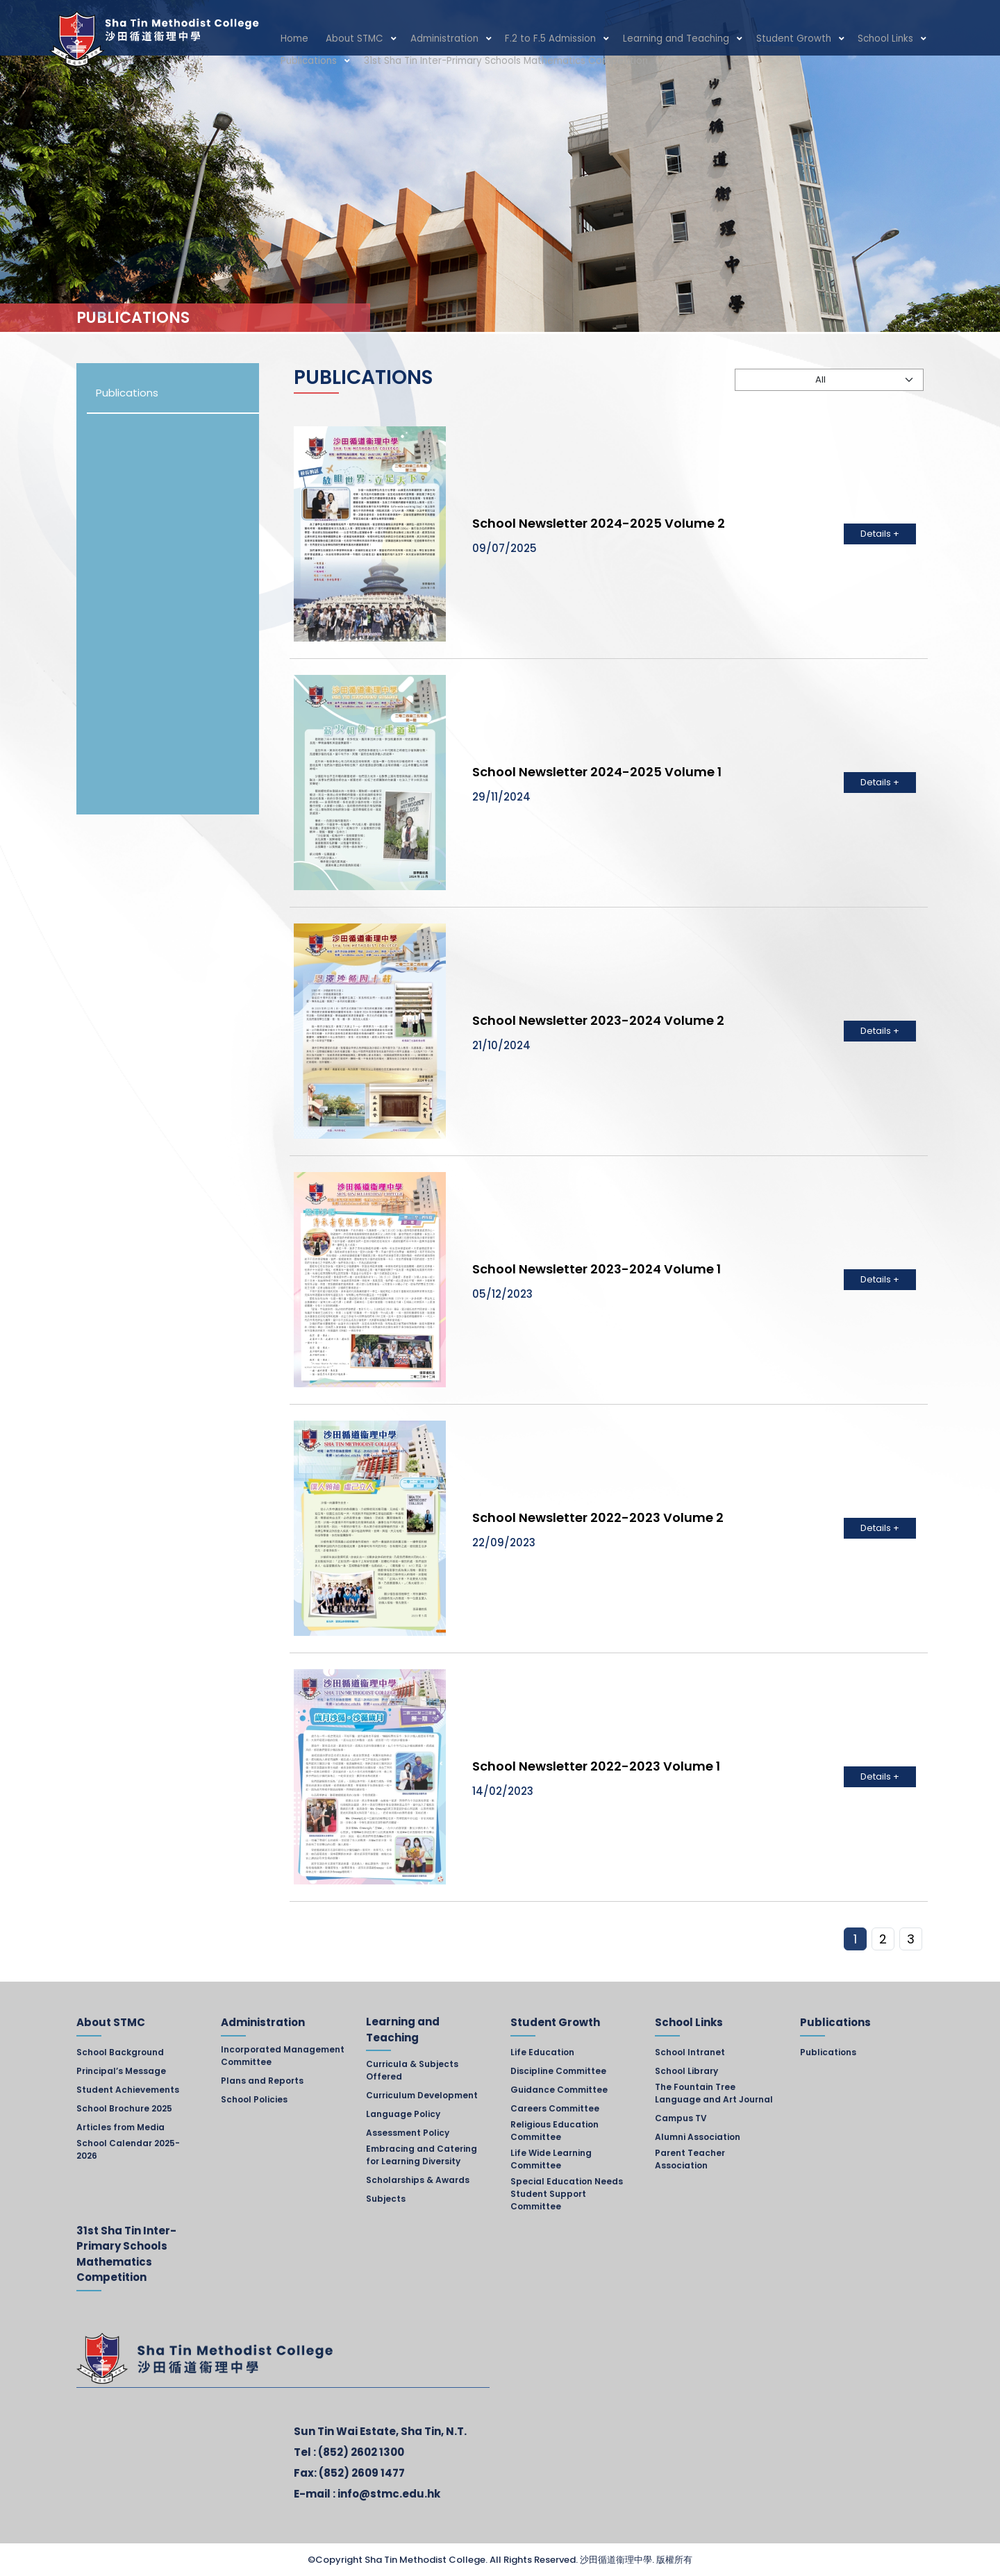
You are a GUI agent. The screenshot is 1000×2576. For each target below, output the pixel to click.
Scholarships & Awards (417, 2180)
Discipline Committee (558, 2071)
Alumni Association (697, 2137)
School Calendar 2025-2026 (128, 2149)
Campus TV (681, 2118)
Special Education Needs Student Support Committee (566, 2193)
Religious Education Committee (554, 2130)
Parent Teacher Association (690, 2159)
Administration (423, 38)
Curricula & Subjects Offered (412, 2070)
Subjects (386, 2199)
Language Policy (403, 2114)
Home (292, 38)
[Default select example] (829, 380)
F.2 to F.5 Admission (519, 38)
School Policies (254, 2099)
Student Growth (740, 38)
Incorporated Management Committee (282, 2055)
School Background (120, 2052)
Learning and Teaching (633, 38)
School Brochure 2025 (124, 2108)
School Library (686, 2071)
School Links (822, 38)
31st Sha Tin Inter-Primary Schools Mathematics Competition (412, 63)
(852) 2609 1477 (362, 2473)
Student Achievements (127, 2090)
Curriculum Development (422, 2095)
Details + (879, 533)
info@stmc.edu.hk (389, 2493)
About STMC (343, 38)
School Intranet (690, 2052)
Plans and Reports (262, 2080)
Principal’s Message (121, 2071)
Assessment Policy (407, 2133)
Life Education (542, 2052)
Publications (896, 38)
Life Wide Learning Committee (551, 2159)
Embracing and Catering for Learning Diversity (421, 2155)
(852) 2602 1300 (361, 2452)
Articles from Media (120, 2127)
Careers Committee (554, 2108)
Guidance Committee (559, 2090)
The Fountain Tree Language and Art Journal (714, 2093)
